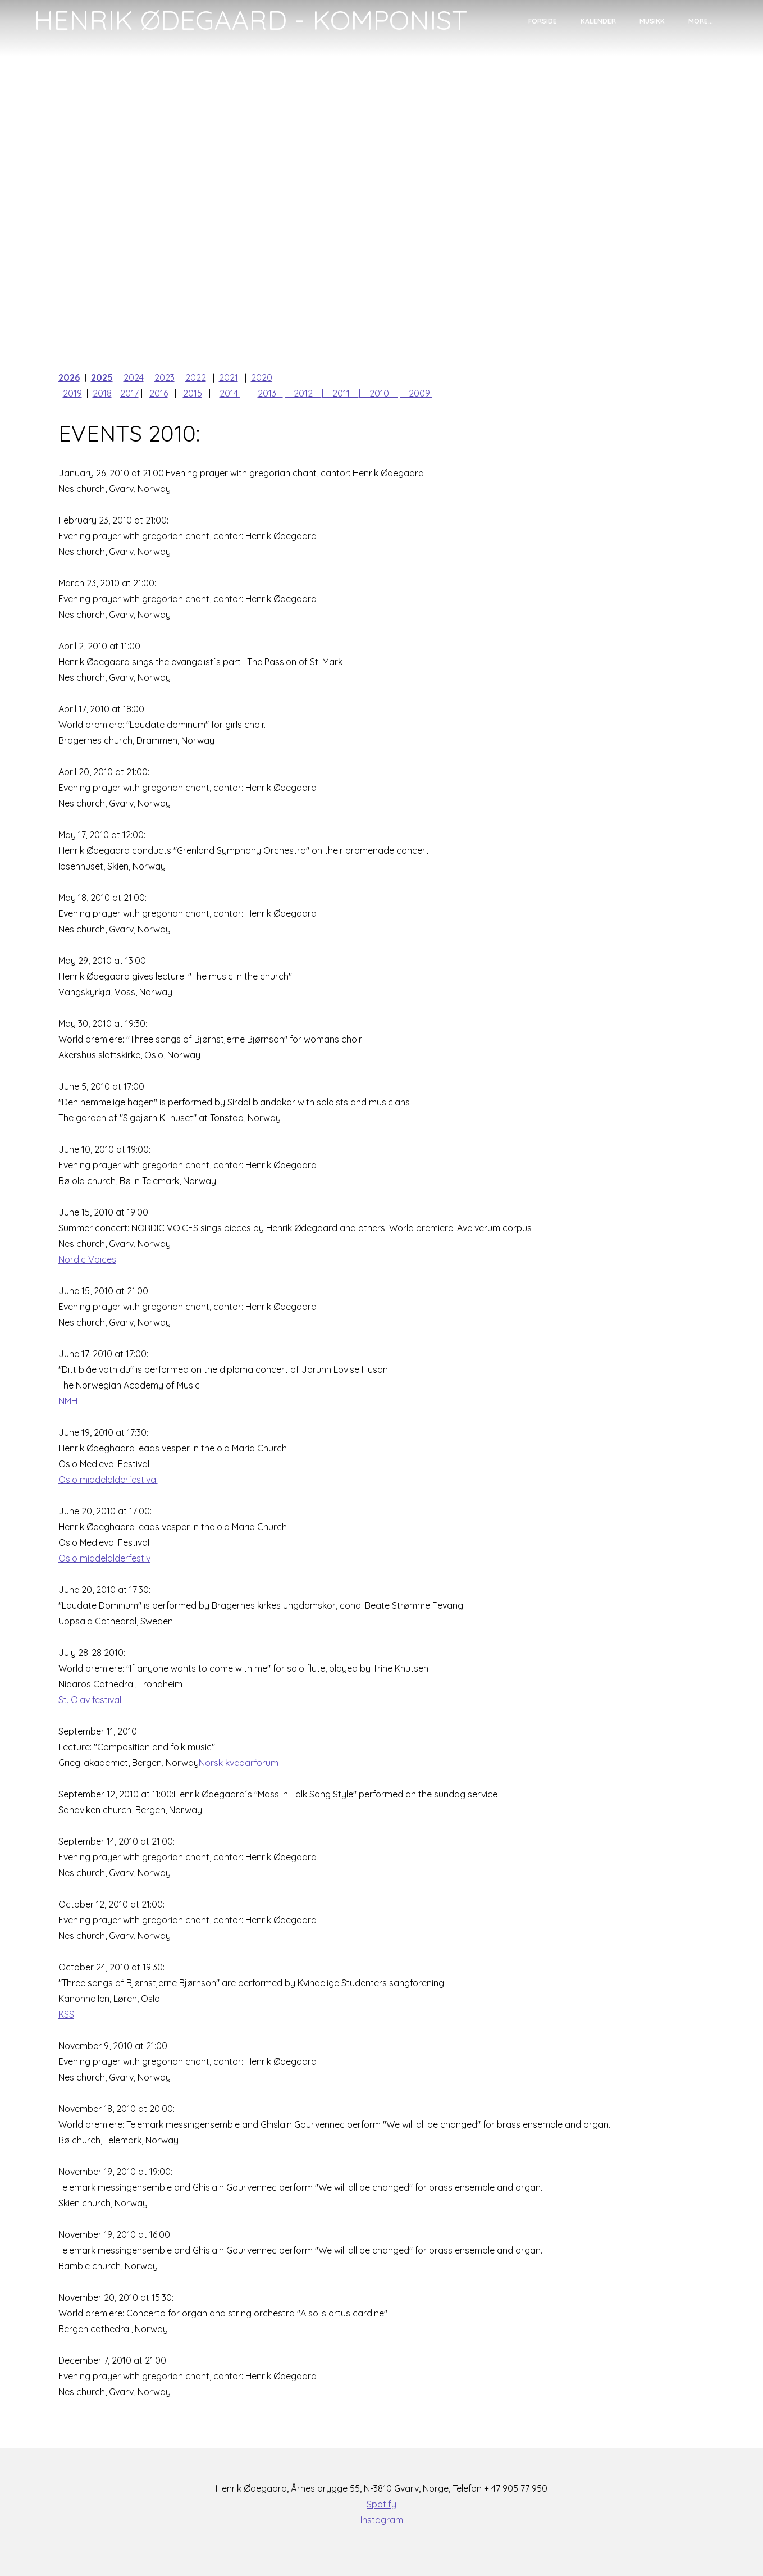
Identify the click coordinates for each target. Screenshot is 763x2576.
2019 (72, 393)
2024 (134, 377)
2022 (195, 377)
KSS (66, 2014)
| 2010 (378, 393)
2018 (102, 393)
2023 (164, 377)
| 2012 (302, 393)
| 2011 (340, 393)
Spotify (381, 2504)
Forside (542, 21)
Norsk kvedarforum (238, 1762)
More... (700, 21)
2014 (230, 393)
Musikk (652, 21)
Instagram (381, 2519)
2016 (158, 393)
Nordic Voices (87, 1259)
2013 (267, 393)
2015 (192, 393)
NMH (67, 1401)
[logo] (251, 20)
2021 (228, 377)
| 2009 (415, 393)
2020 (261, 377)
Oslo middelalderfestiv (104, 1558)
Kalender (598, 21)
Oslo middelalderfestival (108, 1479)
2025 (102, 377)
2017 (129, 393)
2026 (69, 377)
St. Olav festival (89, 1699)
